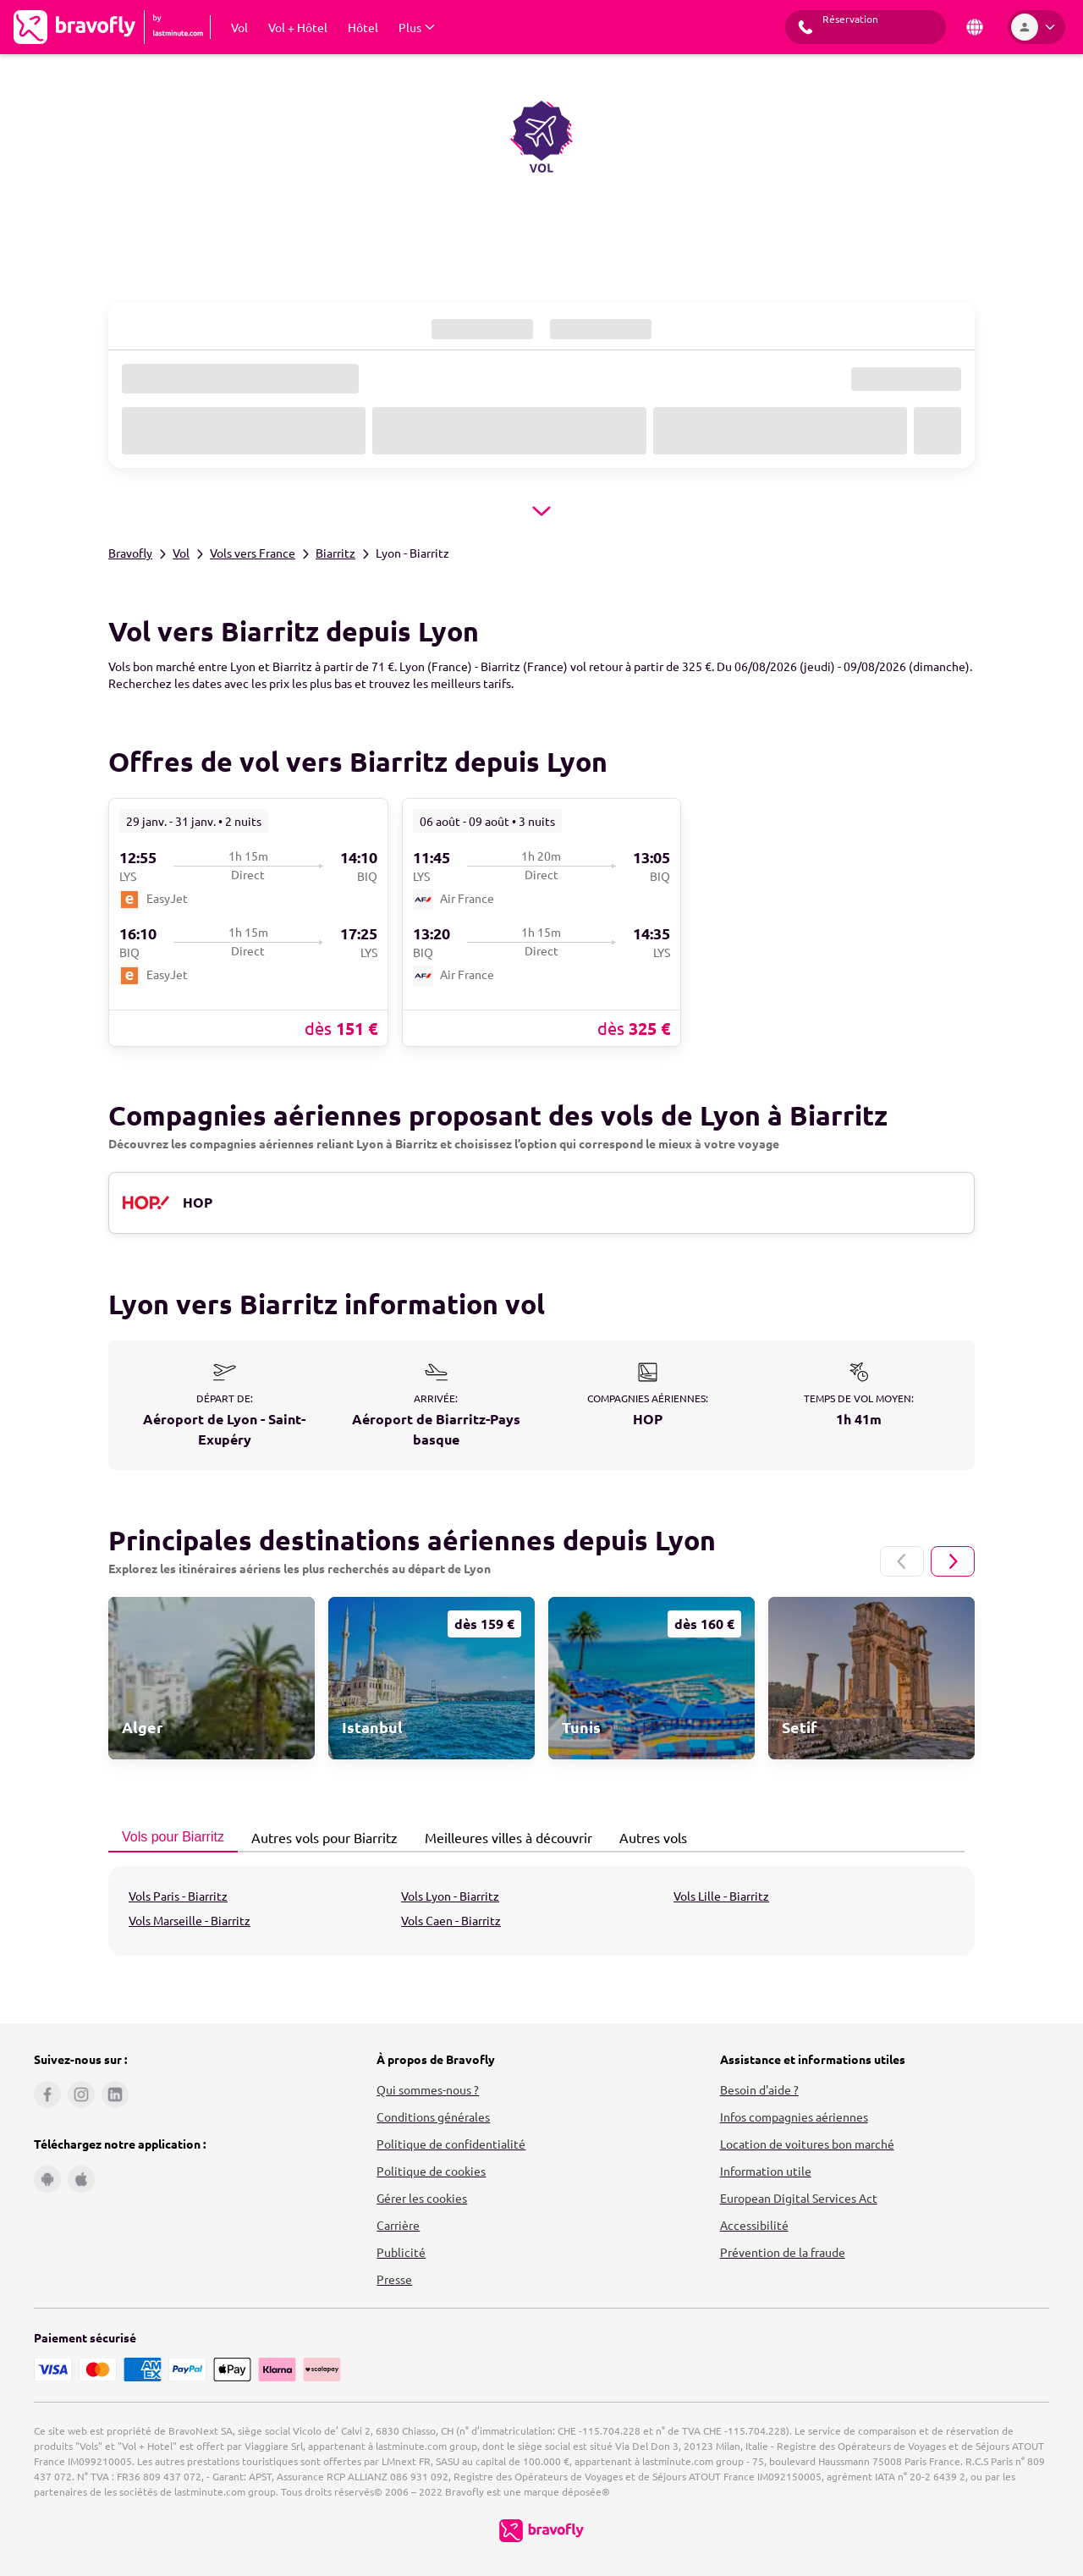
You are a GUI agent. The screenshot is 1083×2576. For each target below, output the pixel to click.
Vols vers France (252, 552)
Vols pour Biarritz (168, 1837)
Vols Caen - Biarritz (451, 1920)
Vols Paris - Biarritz (178, 1895)
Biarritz (335, 552)
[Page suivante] (953, 1561)
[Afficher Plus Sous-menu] (417, 27)
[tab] (173, 1838)
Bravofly (130, 552)
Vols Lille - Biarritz (721, 1895)
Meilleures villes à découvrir (503, 1837)
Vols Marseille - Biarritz (189, 1920)
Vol (181, 552)
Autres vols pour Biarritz (320, 1837)
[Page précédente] (902, 1561)
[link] (248, 921)
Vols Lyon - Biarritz (450, 1895)
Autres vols (648, 1837)
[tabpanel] (541, 1911)
